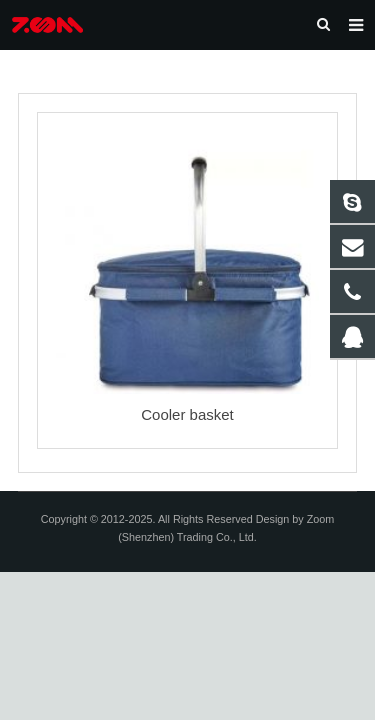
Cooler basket (187, 414)
